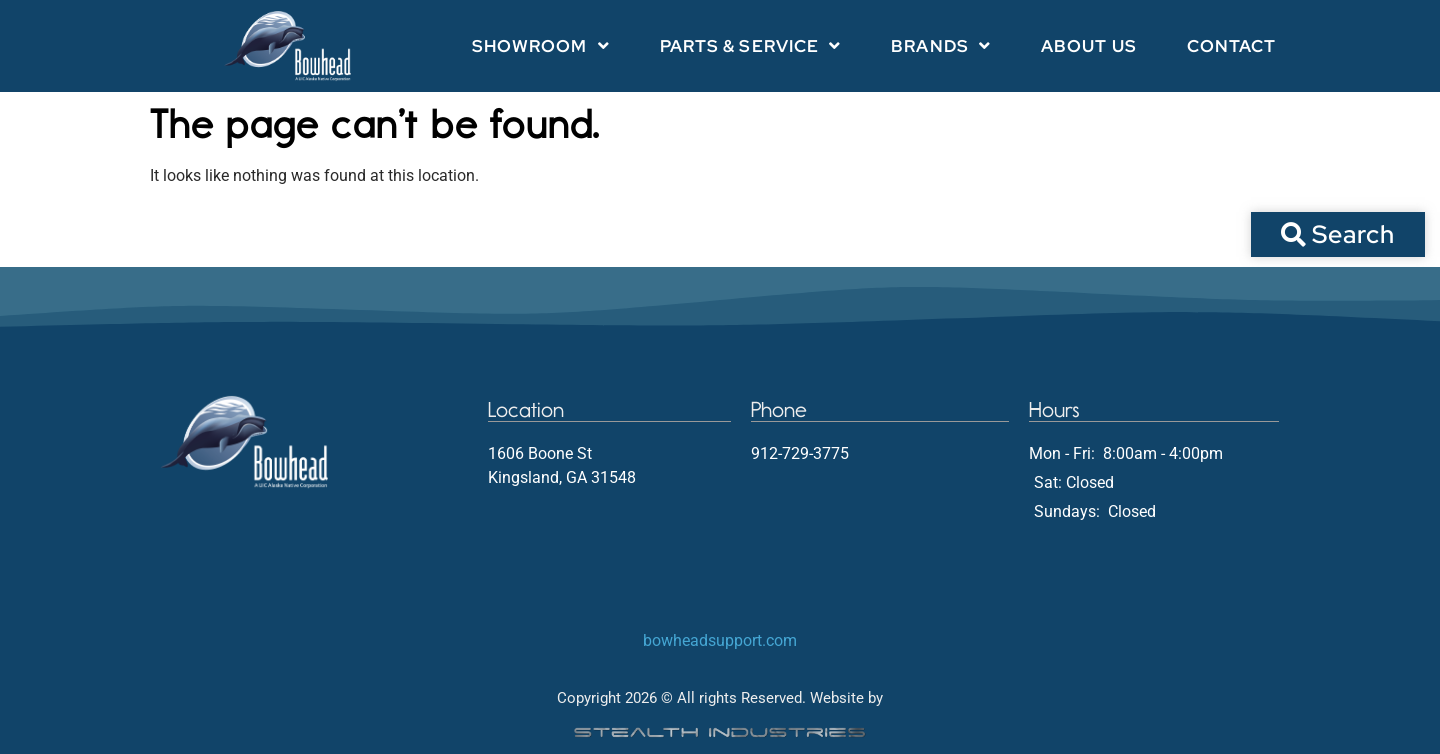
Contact (1232, 46)
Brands (941, 45)
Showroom (541, 45)
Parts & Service (751, 45)
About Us (1089, 46)
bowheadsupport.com (720, 640)
